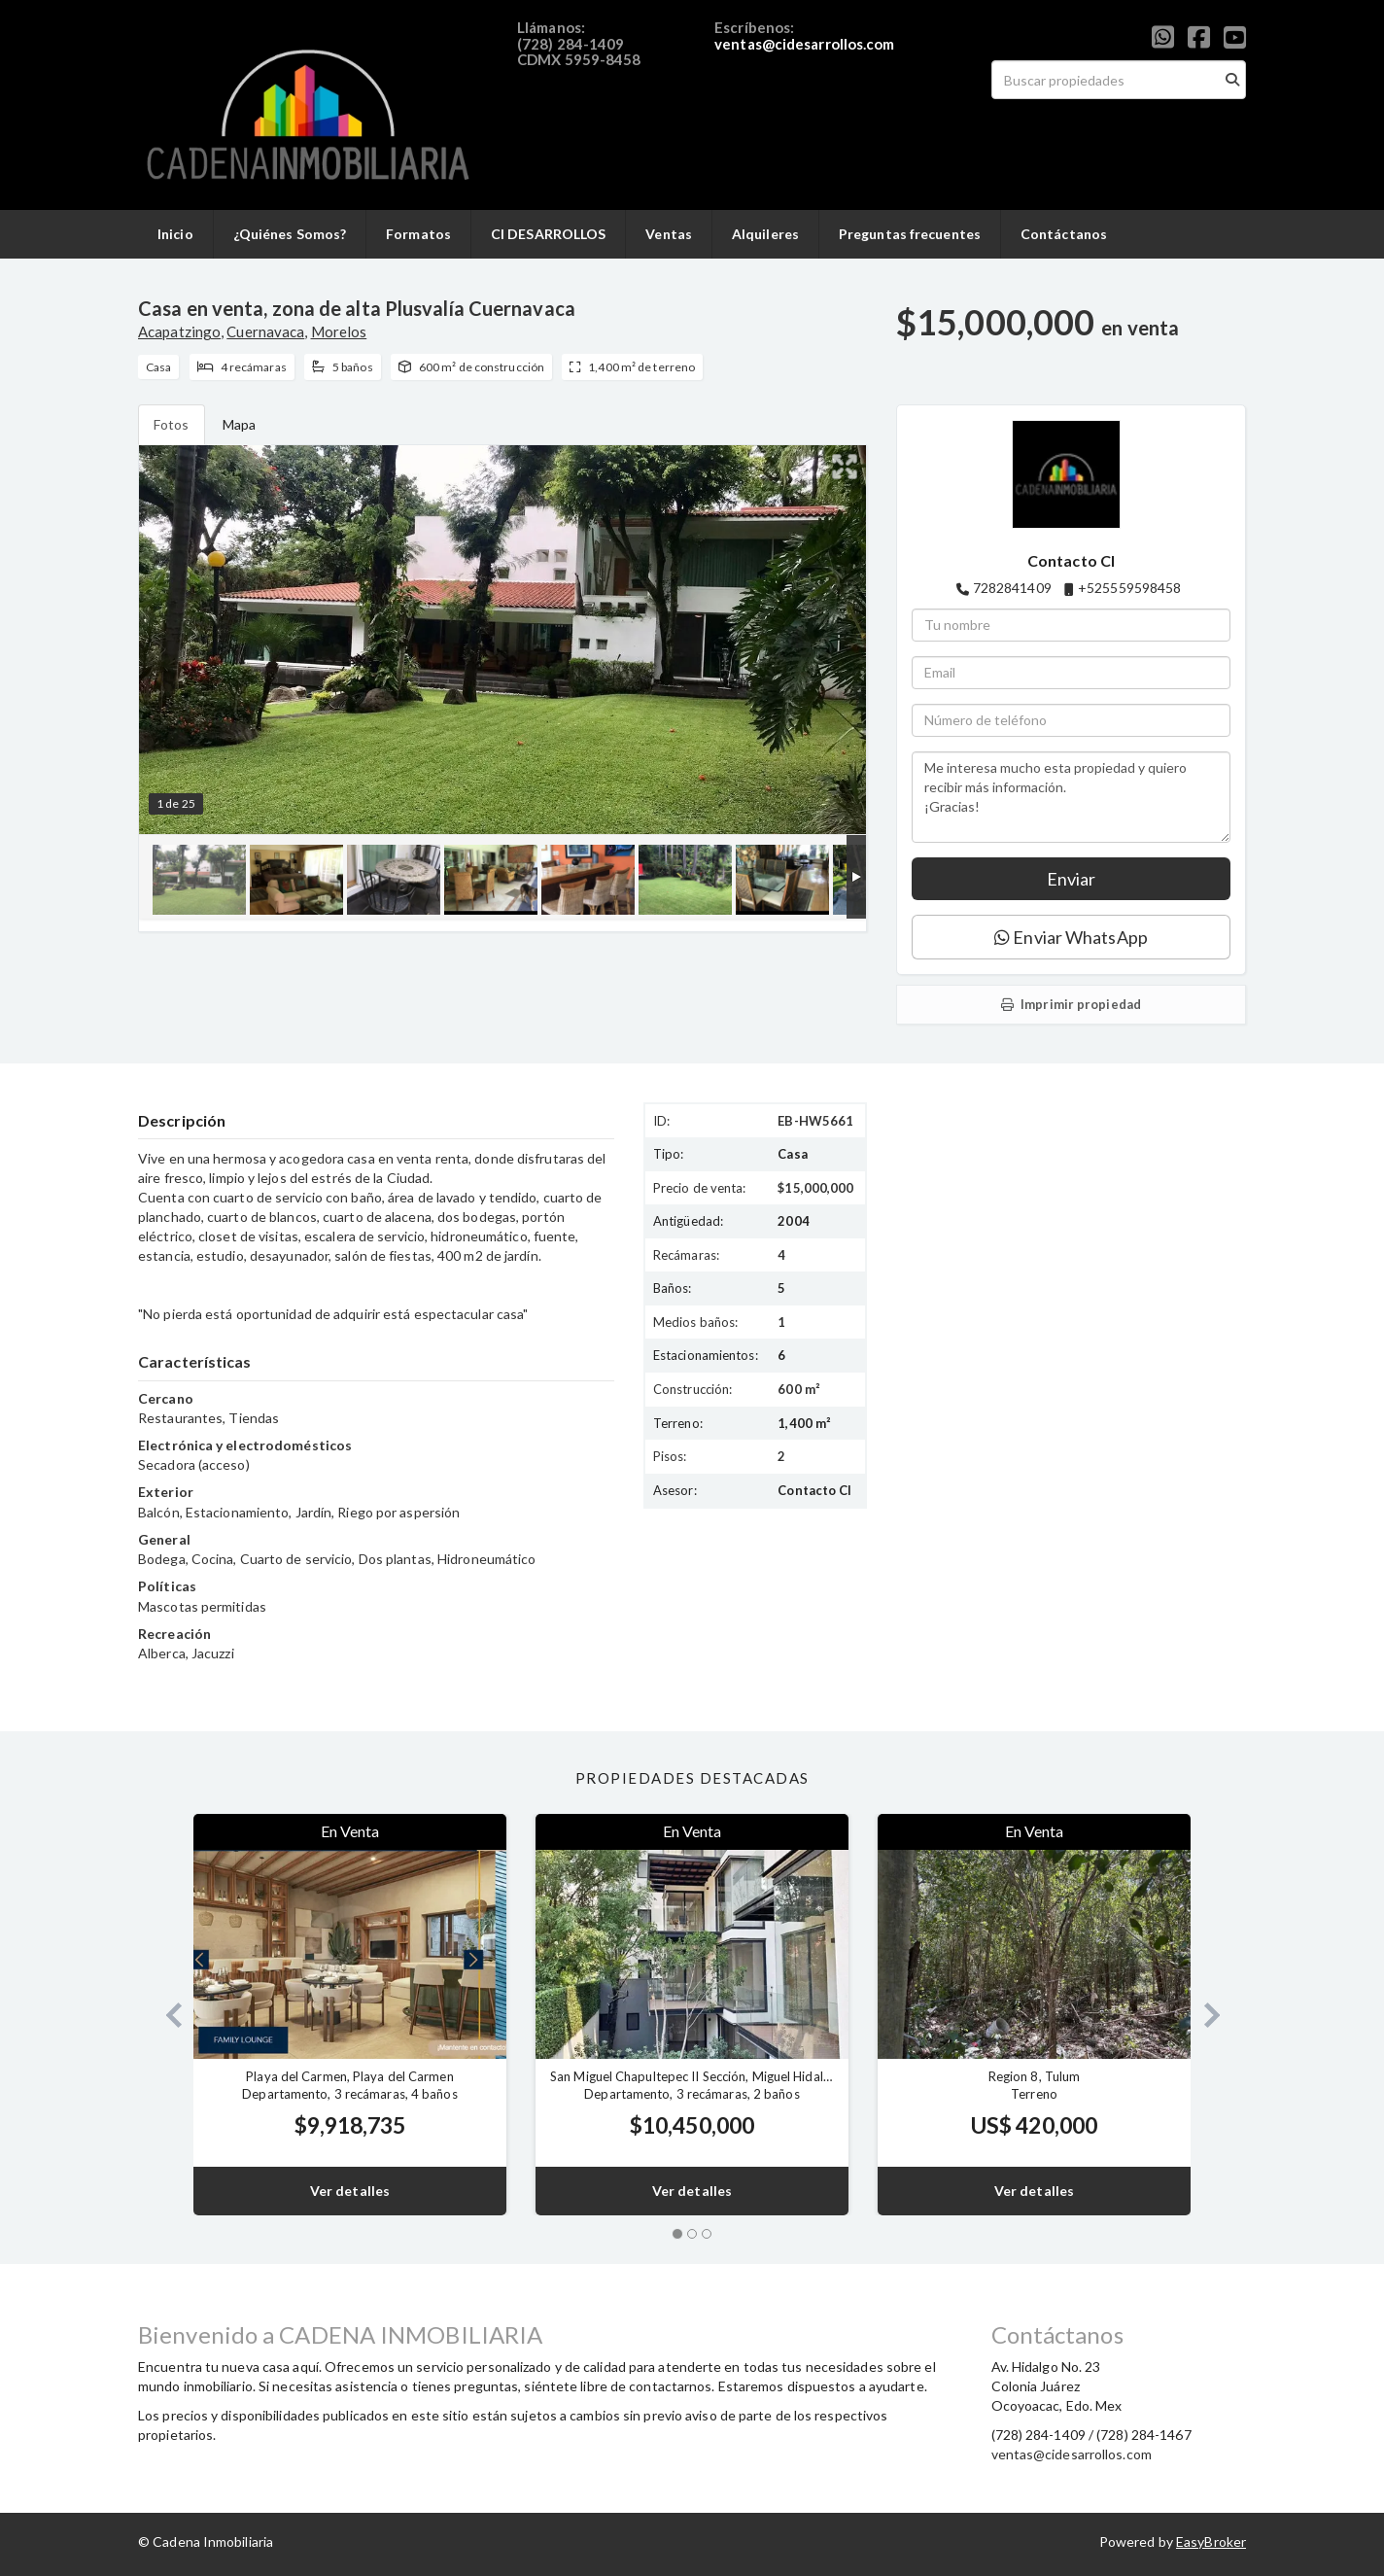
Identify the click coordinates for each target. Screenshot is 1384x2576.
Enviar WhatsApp (1071, 937)
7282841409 (1012, 587)
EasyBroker (1211, 2541)
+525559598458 (1129, 587)
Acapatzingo (179, 331)
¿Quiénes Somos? (290, 234)
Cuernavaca (265, 331)
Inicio (175, 234)
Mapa (239, 424)
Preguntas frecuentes (910, 234)
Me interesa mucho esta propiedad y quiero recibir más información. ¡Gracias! (1071, 797)
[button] (165, 2014)
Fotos (172, 424)
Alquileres (765, 234)
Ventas (668, 234)
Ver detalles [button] (350, 2190)
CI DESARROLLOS (548, 234)
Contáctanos (1064, 234)
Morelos (339, 331)
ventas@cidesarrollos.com (804, 43)
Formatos (418, 234)
